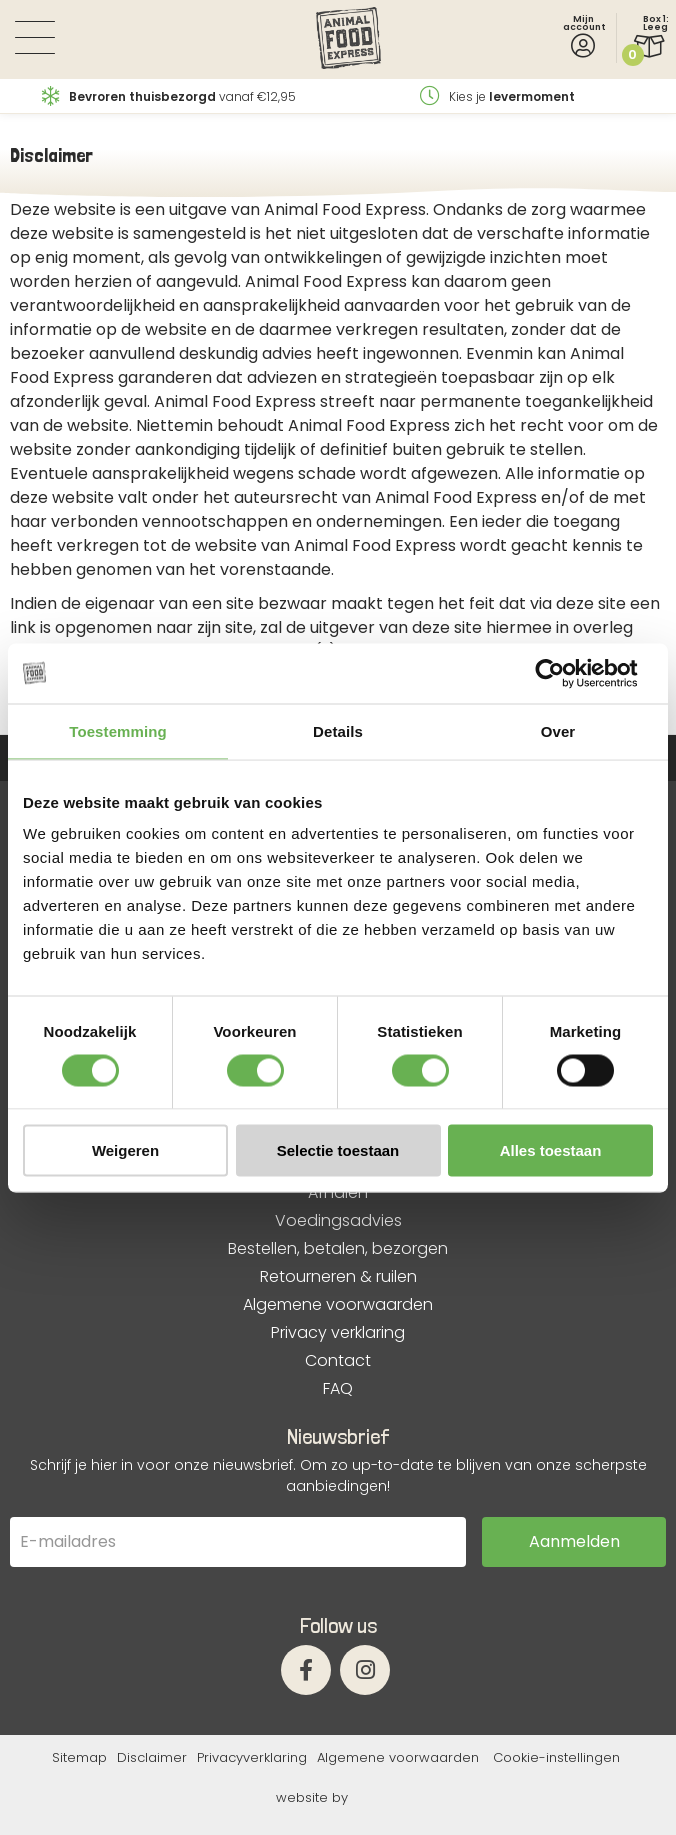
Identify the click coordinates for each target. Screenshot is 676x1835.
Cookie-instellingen (556, 1757)
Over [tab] (558, 730)
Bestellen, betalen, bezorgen (338, 1249)
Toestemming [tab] (118, 730)
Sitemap (79, 1757)
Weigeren (125, 1150)
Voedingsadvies (338, 1221)
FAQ (338, 1389)
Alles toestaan (551, 1150)
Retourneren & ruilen (338, 1277)
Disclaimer (152, 1757)
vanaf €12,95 (169, 96)
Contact (338, 1361)
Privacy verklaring (338, 1333)
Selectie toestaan (338, 1150)
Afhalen (338, 1193)
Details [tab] (338, 730)
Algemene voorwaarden (338, 1305)
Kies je (497, 96)
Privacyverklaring (252, 1757)
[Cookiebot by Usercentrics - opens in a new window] (565, 673)
